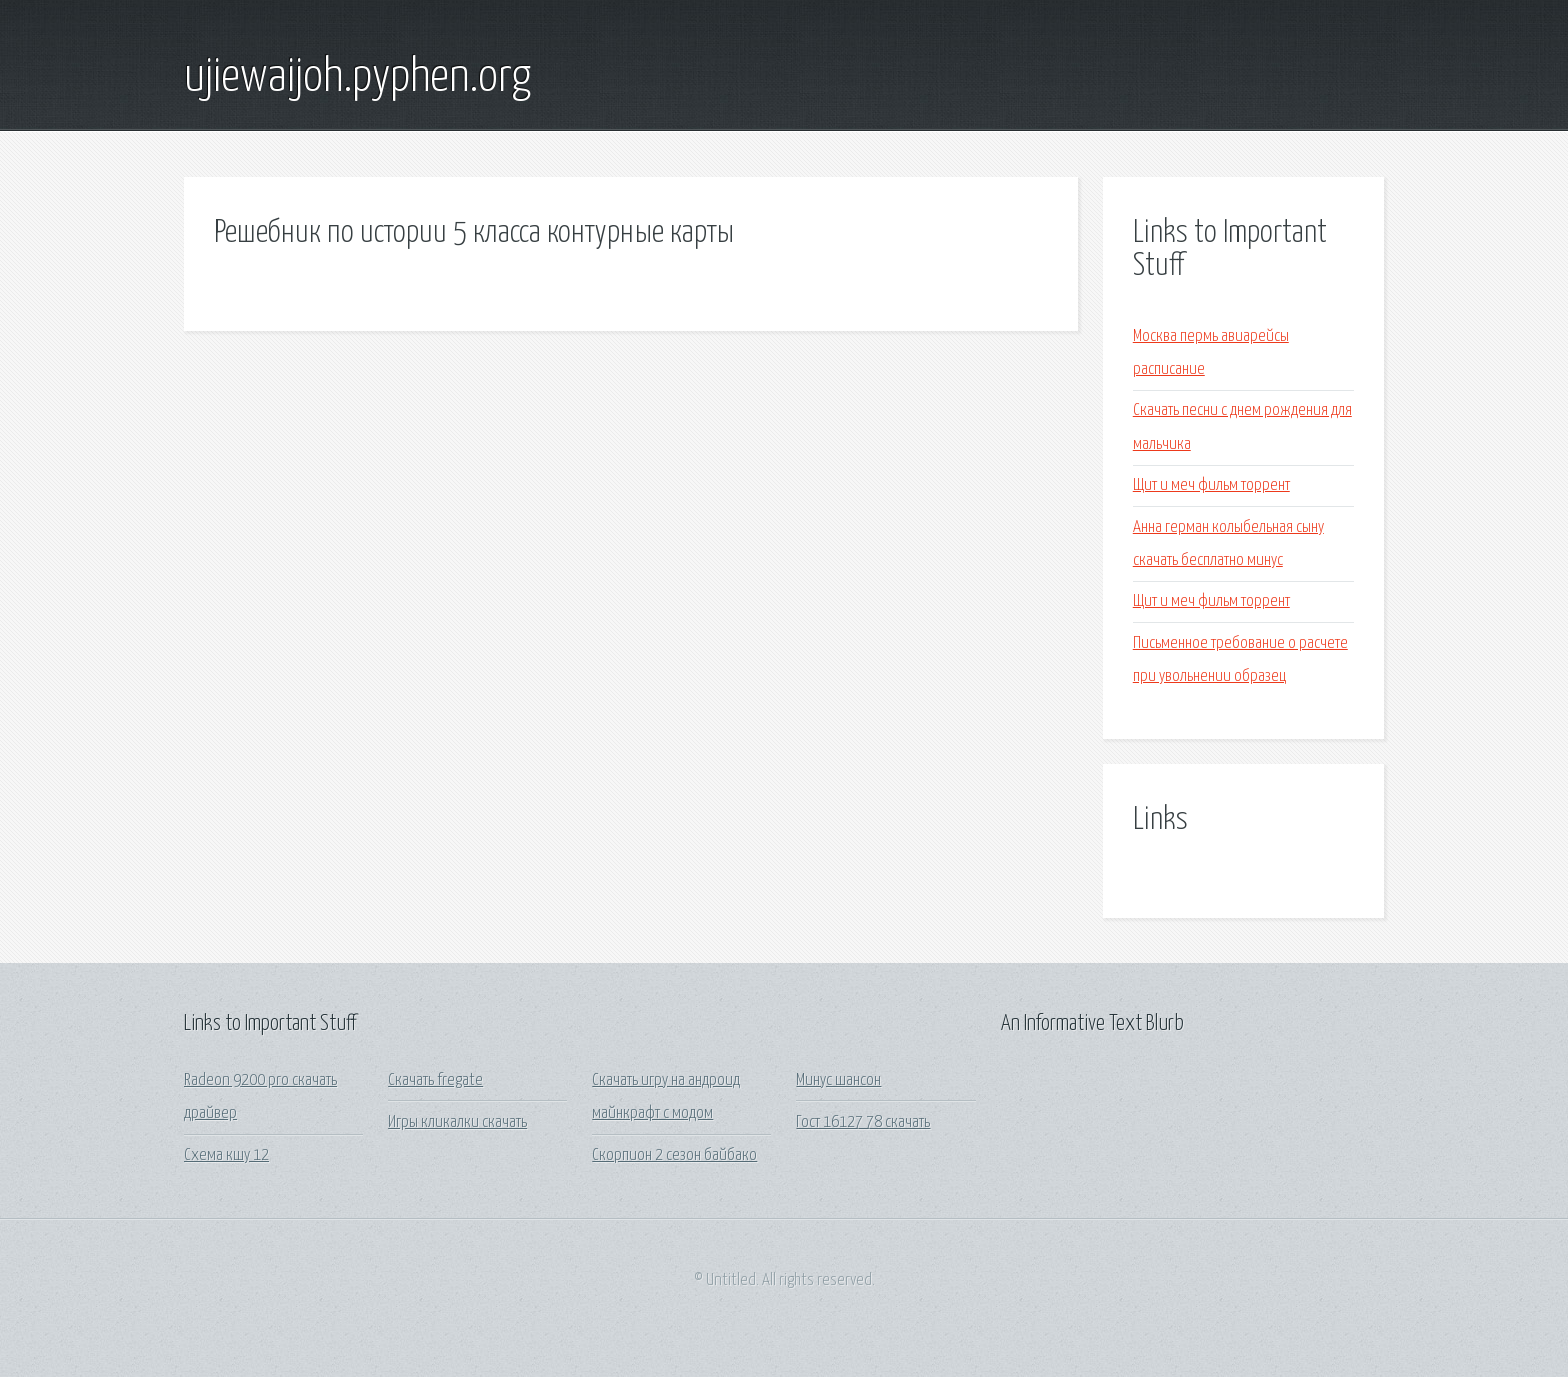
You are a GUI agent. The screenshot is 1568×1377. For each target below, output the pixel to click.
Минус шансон (838, 1080)
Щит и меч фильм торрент (1211, 485)
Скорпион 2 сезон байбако (674, 1155)
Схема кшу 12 (226, 1155)
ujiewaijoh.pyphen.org (357, 78)
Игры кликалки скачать (457, 1122)
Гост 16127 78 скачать (863, 1122)
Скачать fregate (435, 1080)
